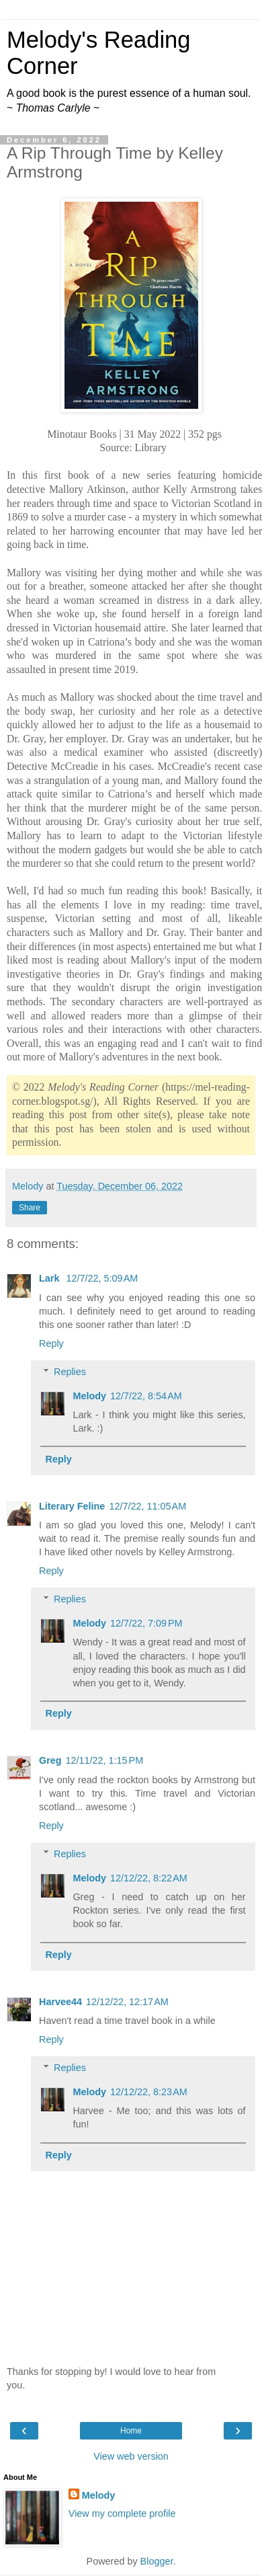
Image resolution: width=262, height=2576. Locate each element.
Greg (50, 1760)
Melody (89, 1396)
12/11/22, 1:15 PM (105, 1760)
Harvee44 (60, 2001)
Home (131, 2430)
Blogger (156, 2561)
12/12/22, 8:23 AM (148, 2091)
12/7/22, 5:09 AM (102, 1278)
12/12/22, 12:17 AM (127, 2001)
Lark (50, 1278)
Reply (51, 1343)
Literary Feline (72, 1506)
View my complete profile (122, 2513)
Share (29, 1207)
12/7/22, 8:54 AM (146, 1396)
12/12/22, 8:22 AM (148, 1878)
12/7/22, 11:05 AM (147, 1506)
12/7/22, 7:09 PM (146, 1623)
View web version (131, 2456)
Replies (70, 1371)
